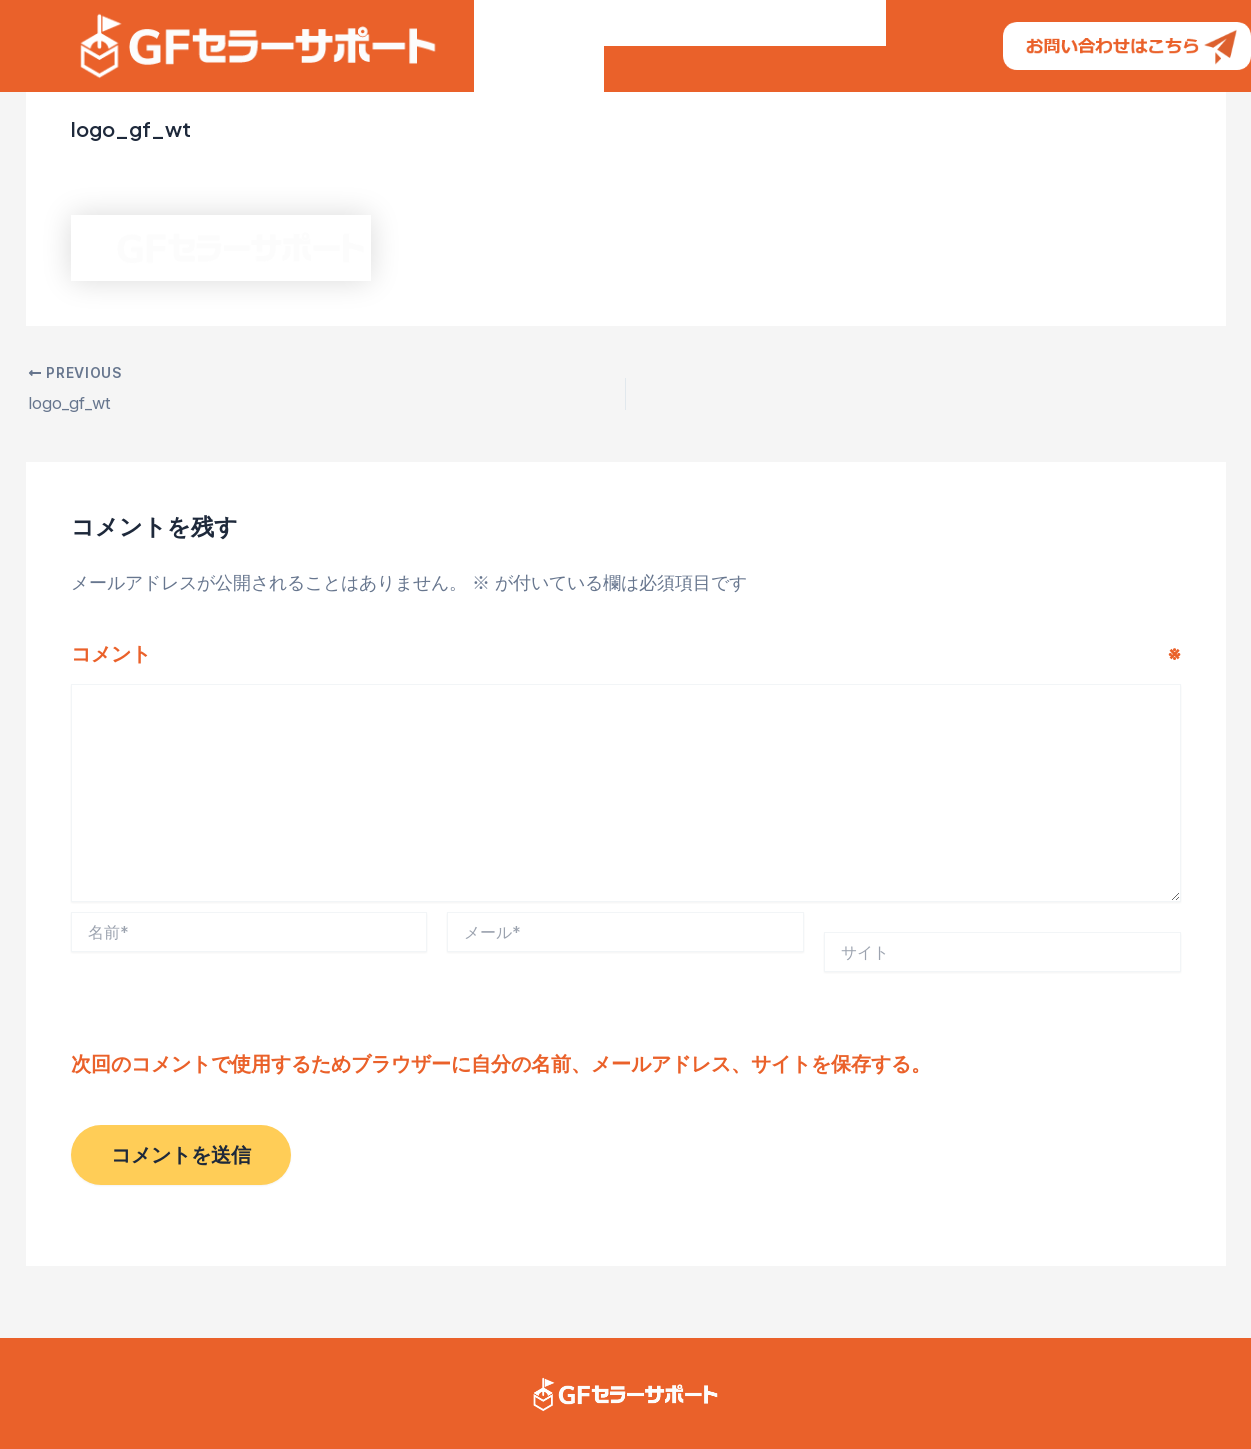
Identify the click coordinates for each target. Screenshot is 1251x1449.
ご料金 (731, 43)
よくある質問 (539, 129)
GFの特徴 (525, 43)
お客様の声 (633, 43)
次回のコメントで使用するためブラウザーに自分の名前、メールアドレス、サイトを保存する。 (501, 1062)
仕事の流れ (829, 43)
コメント (626, 653)
